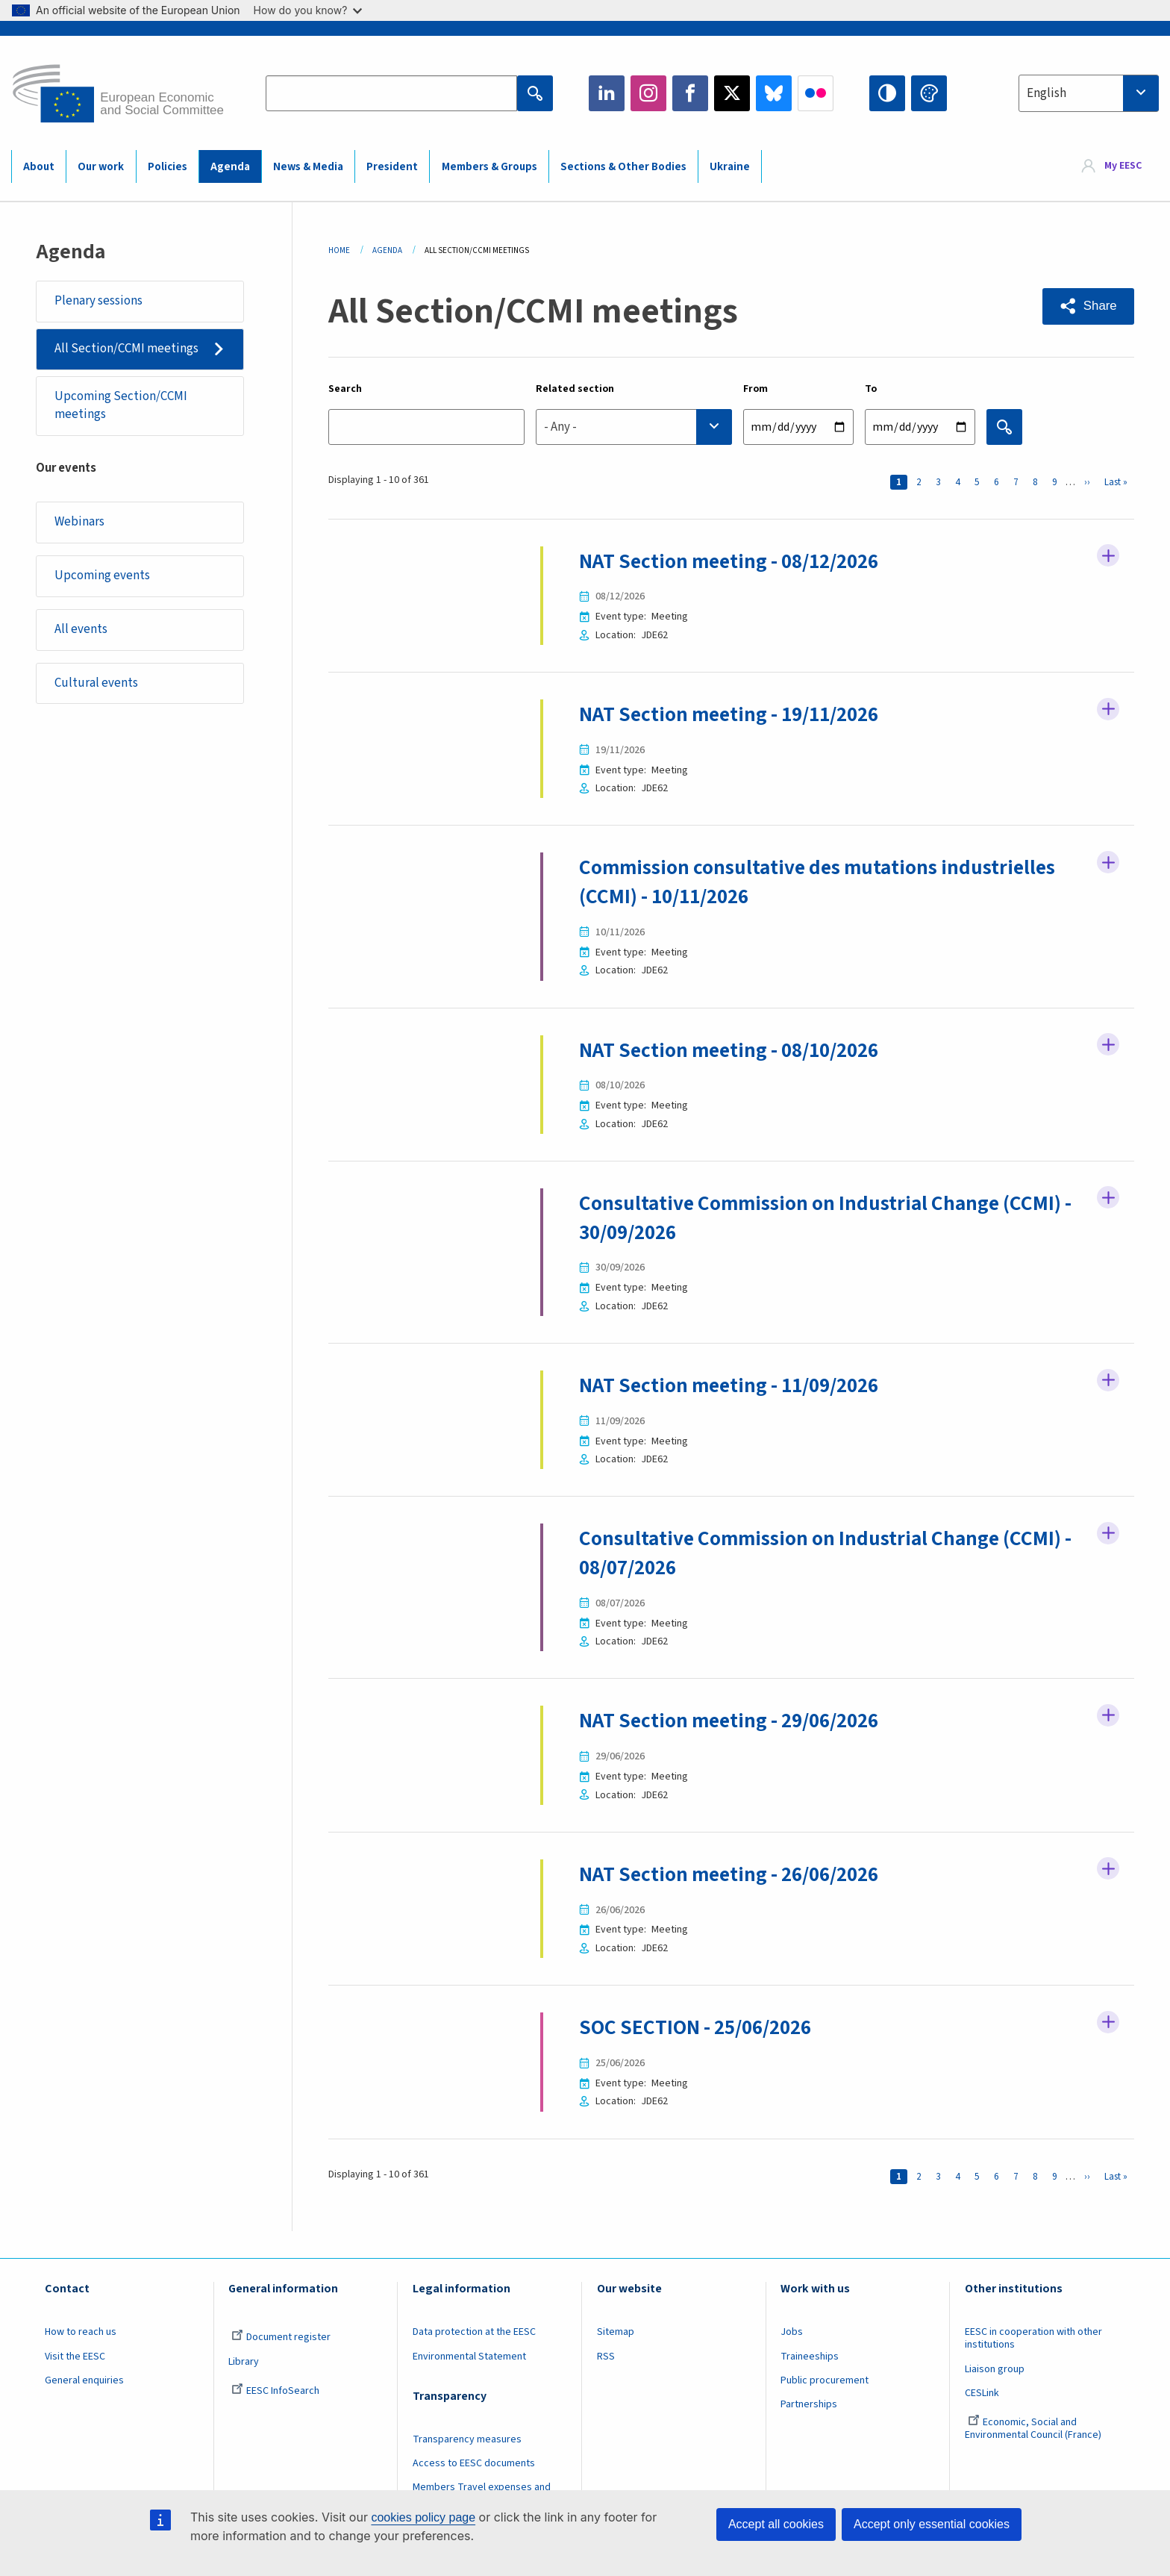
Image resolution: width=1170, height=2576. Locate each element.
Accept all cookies (776, 2524)
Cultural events (96, 683)
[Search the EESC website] (391, 93)
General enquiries (84, 2378)
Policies (167, 167)
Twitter (732, 93)
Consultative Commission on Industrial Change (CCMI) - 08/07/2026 (830, 1551)
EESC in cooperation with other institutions (1033, 2336)
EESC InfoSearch (275, 2388)
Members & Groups (489, 167)
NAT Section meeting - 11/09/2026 (735, 1384)
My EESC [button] (1123, 165)
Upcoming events (102, 575)
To (871, 388)
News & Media (308, 167)
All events (80, 629)
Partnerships (808, 2402)
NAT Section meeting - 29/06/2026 (735, 1719)
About (38, 167)
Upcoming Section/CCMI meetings (120, 405)
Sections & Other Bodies (623, 167)
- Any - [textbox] (560, 427)
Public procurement (824, 2378)
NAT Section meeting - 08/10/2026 (735, 1049)
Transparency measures (467, 2437)
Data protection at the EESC (474, 2329)
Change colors (929, 93)
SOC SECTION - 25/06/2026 (700, 2025)
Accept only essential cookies (932, 2524)
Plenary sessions (98, 301)
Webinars (79, 522)
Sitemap (615, 2329)
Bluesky (774, 93)
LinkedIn (607, 93)
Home (339, 250)
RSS (606, 2353)
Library (243, 2358)
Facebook (690, 93)
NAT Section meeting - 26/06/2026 (735, 1872)
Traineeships (809, 2353)
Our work (101, 167)
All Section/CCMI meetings (126, 349)
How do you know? (308, 10)
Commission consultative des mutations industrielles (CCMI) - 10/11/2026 (822, 881)
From (755, 388)
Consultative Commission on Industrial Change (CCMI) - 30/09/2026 (830, 1217)
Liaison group (994, 2366)
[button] (1087, 305)
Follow (1108, 557)
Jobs (791, 2329)
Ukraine (730, 167)
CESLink (982, 2390)
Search (345, 388)
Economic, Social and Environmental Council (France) (1034, 2426)
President (392, 167)
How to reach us (80, 2329)
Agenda (230, 167)
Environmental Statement (469, 2353)
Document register (281, 2334)
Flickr (815, 93)
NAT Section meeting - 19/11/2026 (735, 714)
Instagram (648, 93)
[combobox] (1089, 93)
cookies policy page (423, 2517)
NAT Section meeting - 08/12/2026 (735, 561)
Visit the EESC (75, 2353)
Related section (575, 388)
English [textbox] (1046, 93)
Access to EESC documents (474, 2461)
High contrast (887, 93)
